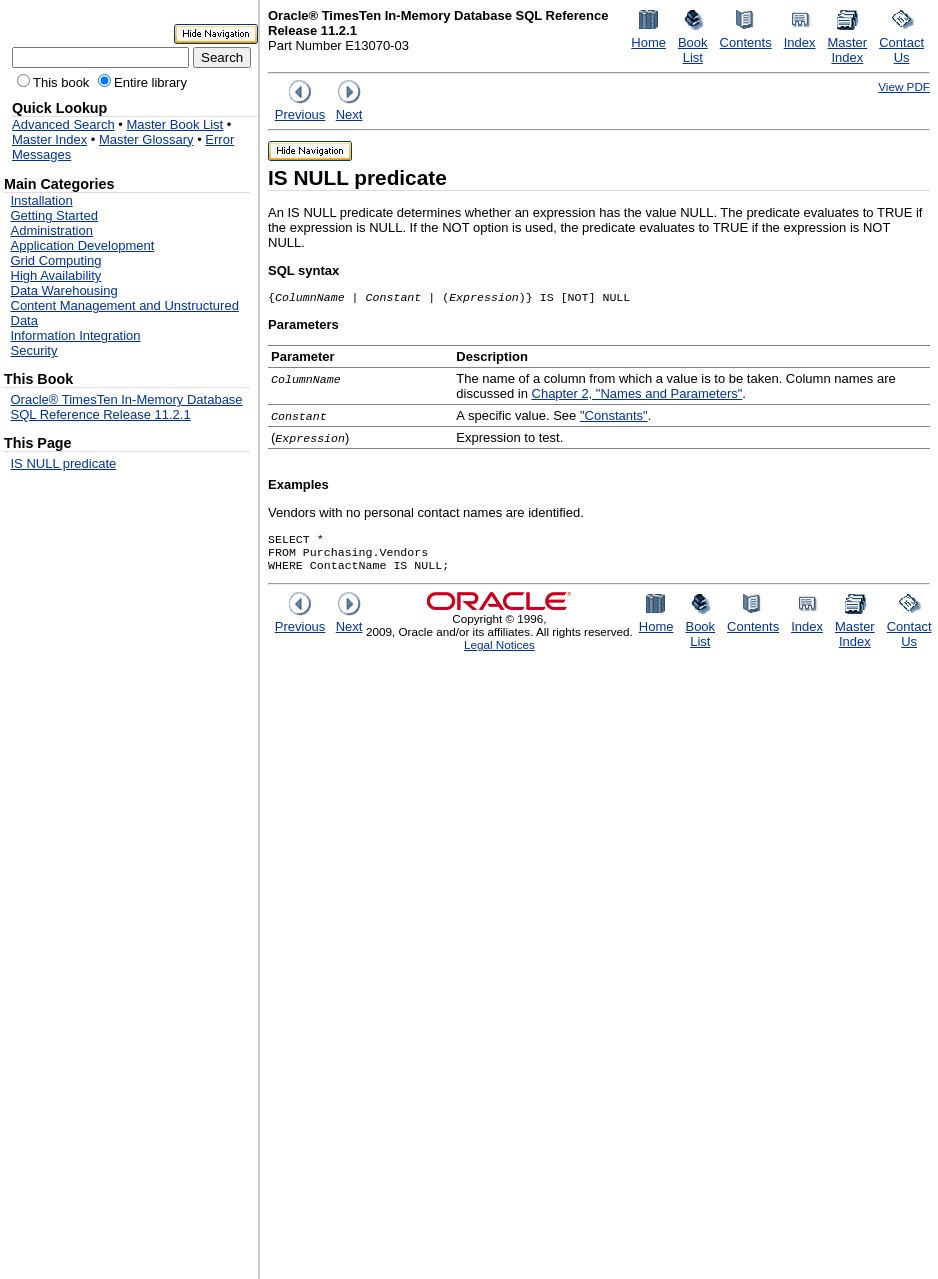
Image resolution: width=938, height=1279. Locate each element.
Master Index (49, 139)
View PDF (904, 86)
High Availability (56, 275)
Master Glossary (146, 139)
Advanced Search (63, 124)
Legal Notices (499, 652)
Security (34, 350)
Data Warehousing (64, 290)
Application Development (83, 245)
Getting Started (54, 215)
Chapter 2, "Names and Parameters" (637, 395)
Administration (52, 230)
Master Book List (174, 124)
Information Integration (76, 335)
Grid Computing (56, 260)
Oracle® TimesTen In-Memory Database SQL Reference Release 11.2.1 (127, 407)
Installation (42, 200)
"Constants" (614, 417)
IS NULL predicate (64, 463)
